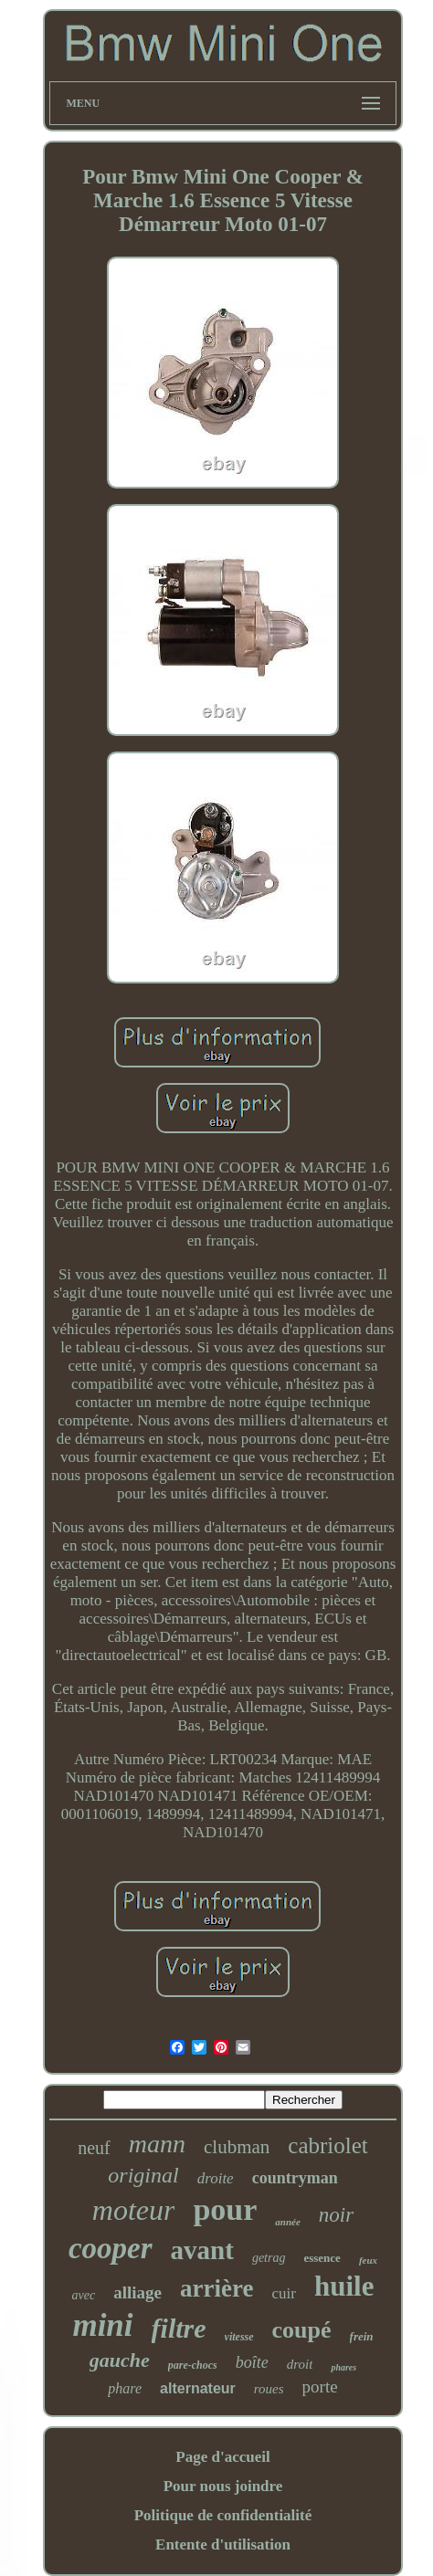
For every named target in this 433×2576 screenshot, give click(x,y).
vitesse (239, 2336)
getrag (269, 2258)
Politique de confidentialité (223, 2515)
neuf (94, 2148)
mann (157, 2143)
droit (300, 2364)
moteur (133, 2209)
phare (125, 2388)
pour (225, 2209)
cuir (283, 2293)
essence (321, 2258)
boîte (252, 2362)
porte (320, 2386)
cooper (111, 2248)
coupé (302, 2330)
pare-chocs (192, 2365)
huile (344, 2286)
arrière (216, 2288)
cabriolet (327, 2145)
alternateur (198, 2388)
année (288, 2221)
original (143, 2175)
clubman (236, 2147)
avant (202, 2250)
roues (269, 2388)
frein (362, 2336)
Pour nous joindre (223, 2486)
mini (102, 2325)
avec (84, 2295)
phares (343, 2367)
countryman (295, 2178)
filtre (179, 2328)
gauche (120, 2360)
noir (336, 2214)
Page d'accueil (222, 2457)
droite (215, 2178)
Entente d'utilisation (222, 2544)
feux (368, 2260)
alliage (137, 2292)
